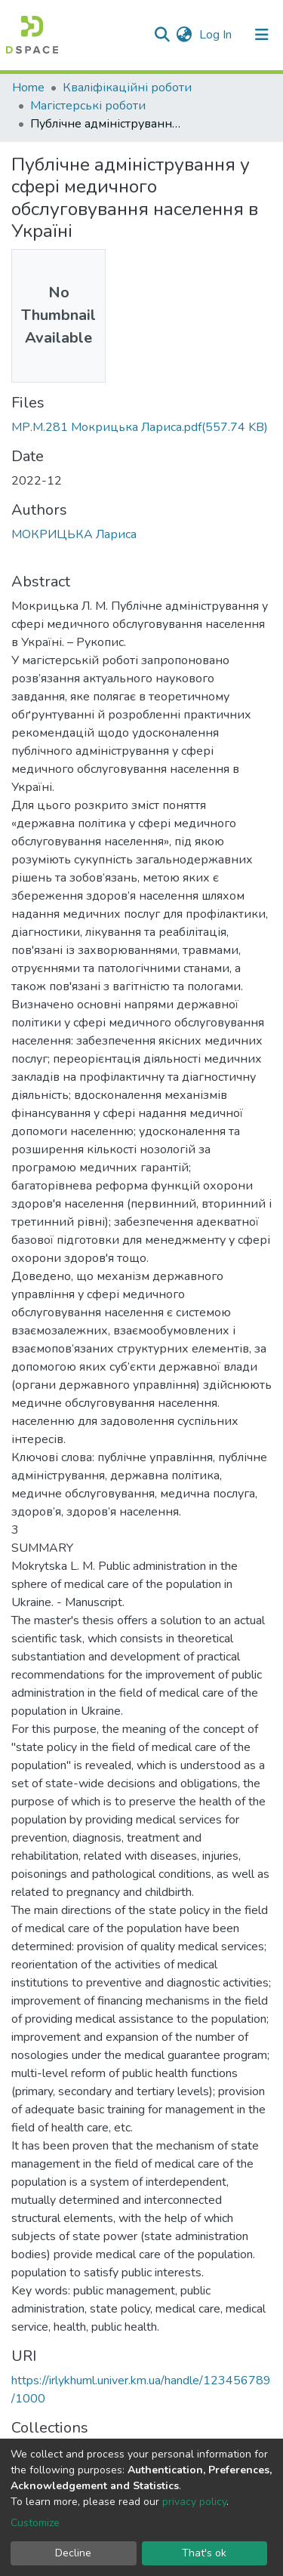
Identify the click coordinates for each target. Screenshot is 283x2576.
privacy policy (194, 2501)
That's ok (204, 2553)
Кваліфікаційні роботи (127, 87)
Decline (73, 2553)
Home (28, 87)
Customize (35, 2523)
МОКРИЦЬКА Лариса (74, 534)
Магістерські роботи (88, 105)
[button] (183, 35)
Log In (217, 34)
